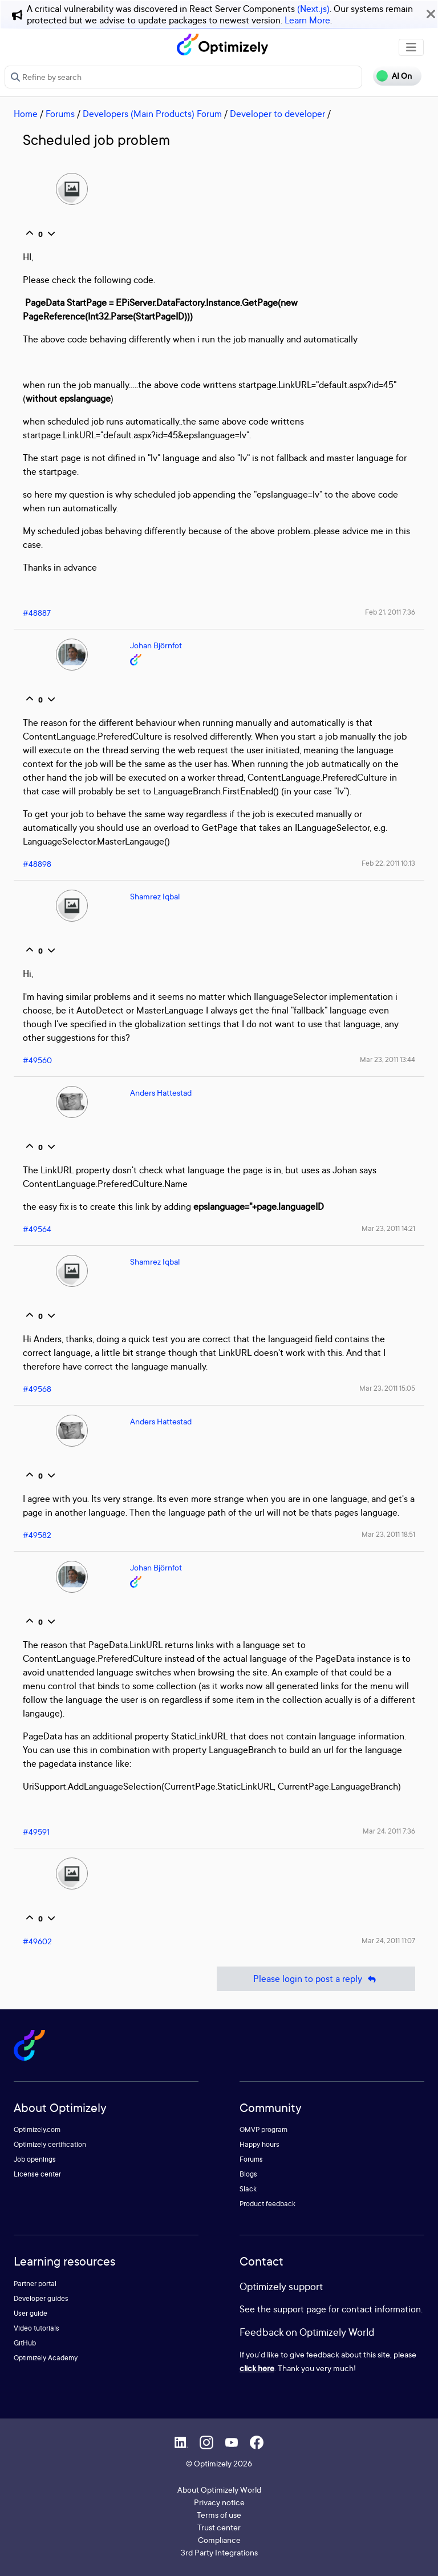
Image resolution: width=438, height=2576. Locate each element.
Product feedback (267, 2203)
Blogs (248, 2174)
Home (26, 113)
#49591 (36, 1831)
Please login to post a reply (316, 1978)
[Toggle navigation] (411, 47)
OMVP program (263, 2129)
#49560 (37, 1060)
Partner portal (35, 2283)
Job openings (35, 2159)
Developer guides (41, 2298)
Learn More (307, 20)
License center (37, 2174)
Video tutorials (36, 2328)
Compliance (219, 2539)
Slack (248, 2189)
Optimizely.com (37, 2129)
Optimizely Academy (46, 2358)
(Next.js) (313, 8)
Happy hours (259, 2144)
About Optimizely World (219, 2489)
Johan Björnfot (156, 645)
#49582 (37, 1534)
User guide (30, 2313)
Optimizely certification (50, 2144)
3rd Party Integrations (219, 2552)
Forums (60, 113)
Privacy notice (219, 2502)
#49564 (37, 1229)
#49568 (37, 1388)
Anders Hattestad (161, 1092)
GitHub (25, 2343)
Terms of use (219, 2514)
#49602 (37, 1941)
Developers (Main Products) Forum (152, 113)
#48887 (37, 612)
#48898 (37, 863)
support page (299, 2309)
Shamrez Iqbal (155, 896)
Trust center (219, 2527)
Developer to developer (277, 113)
